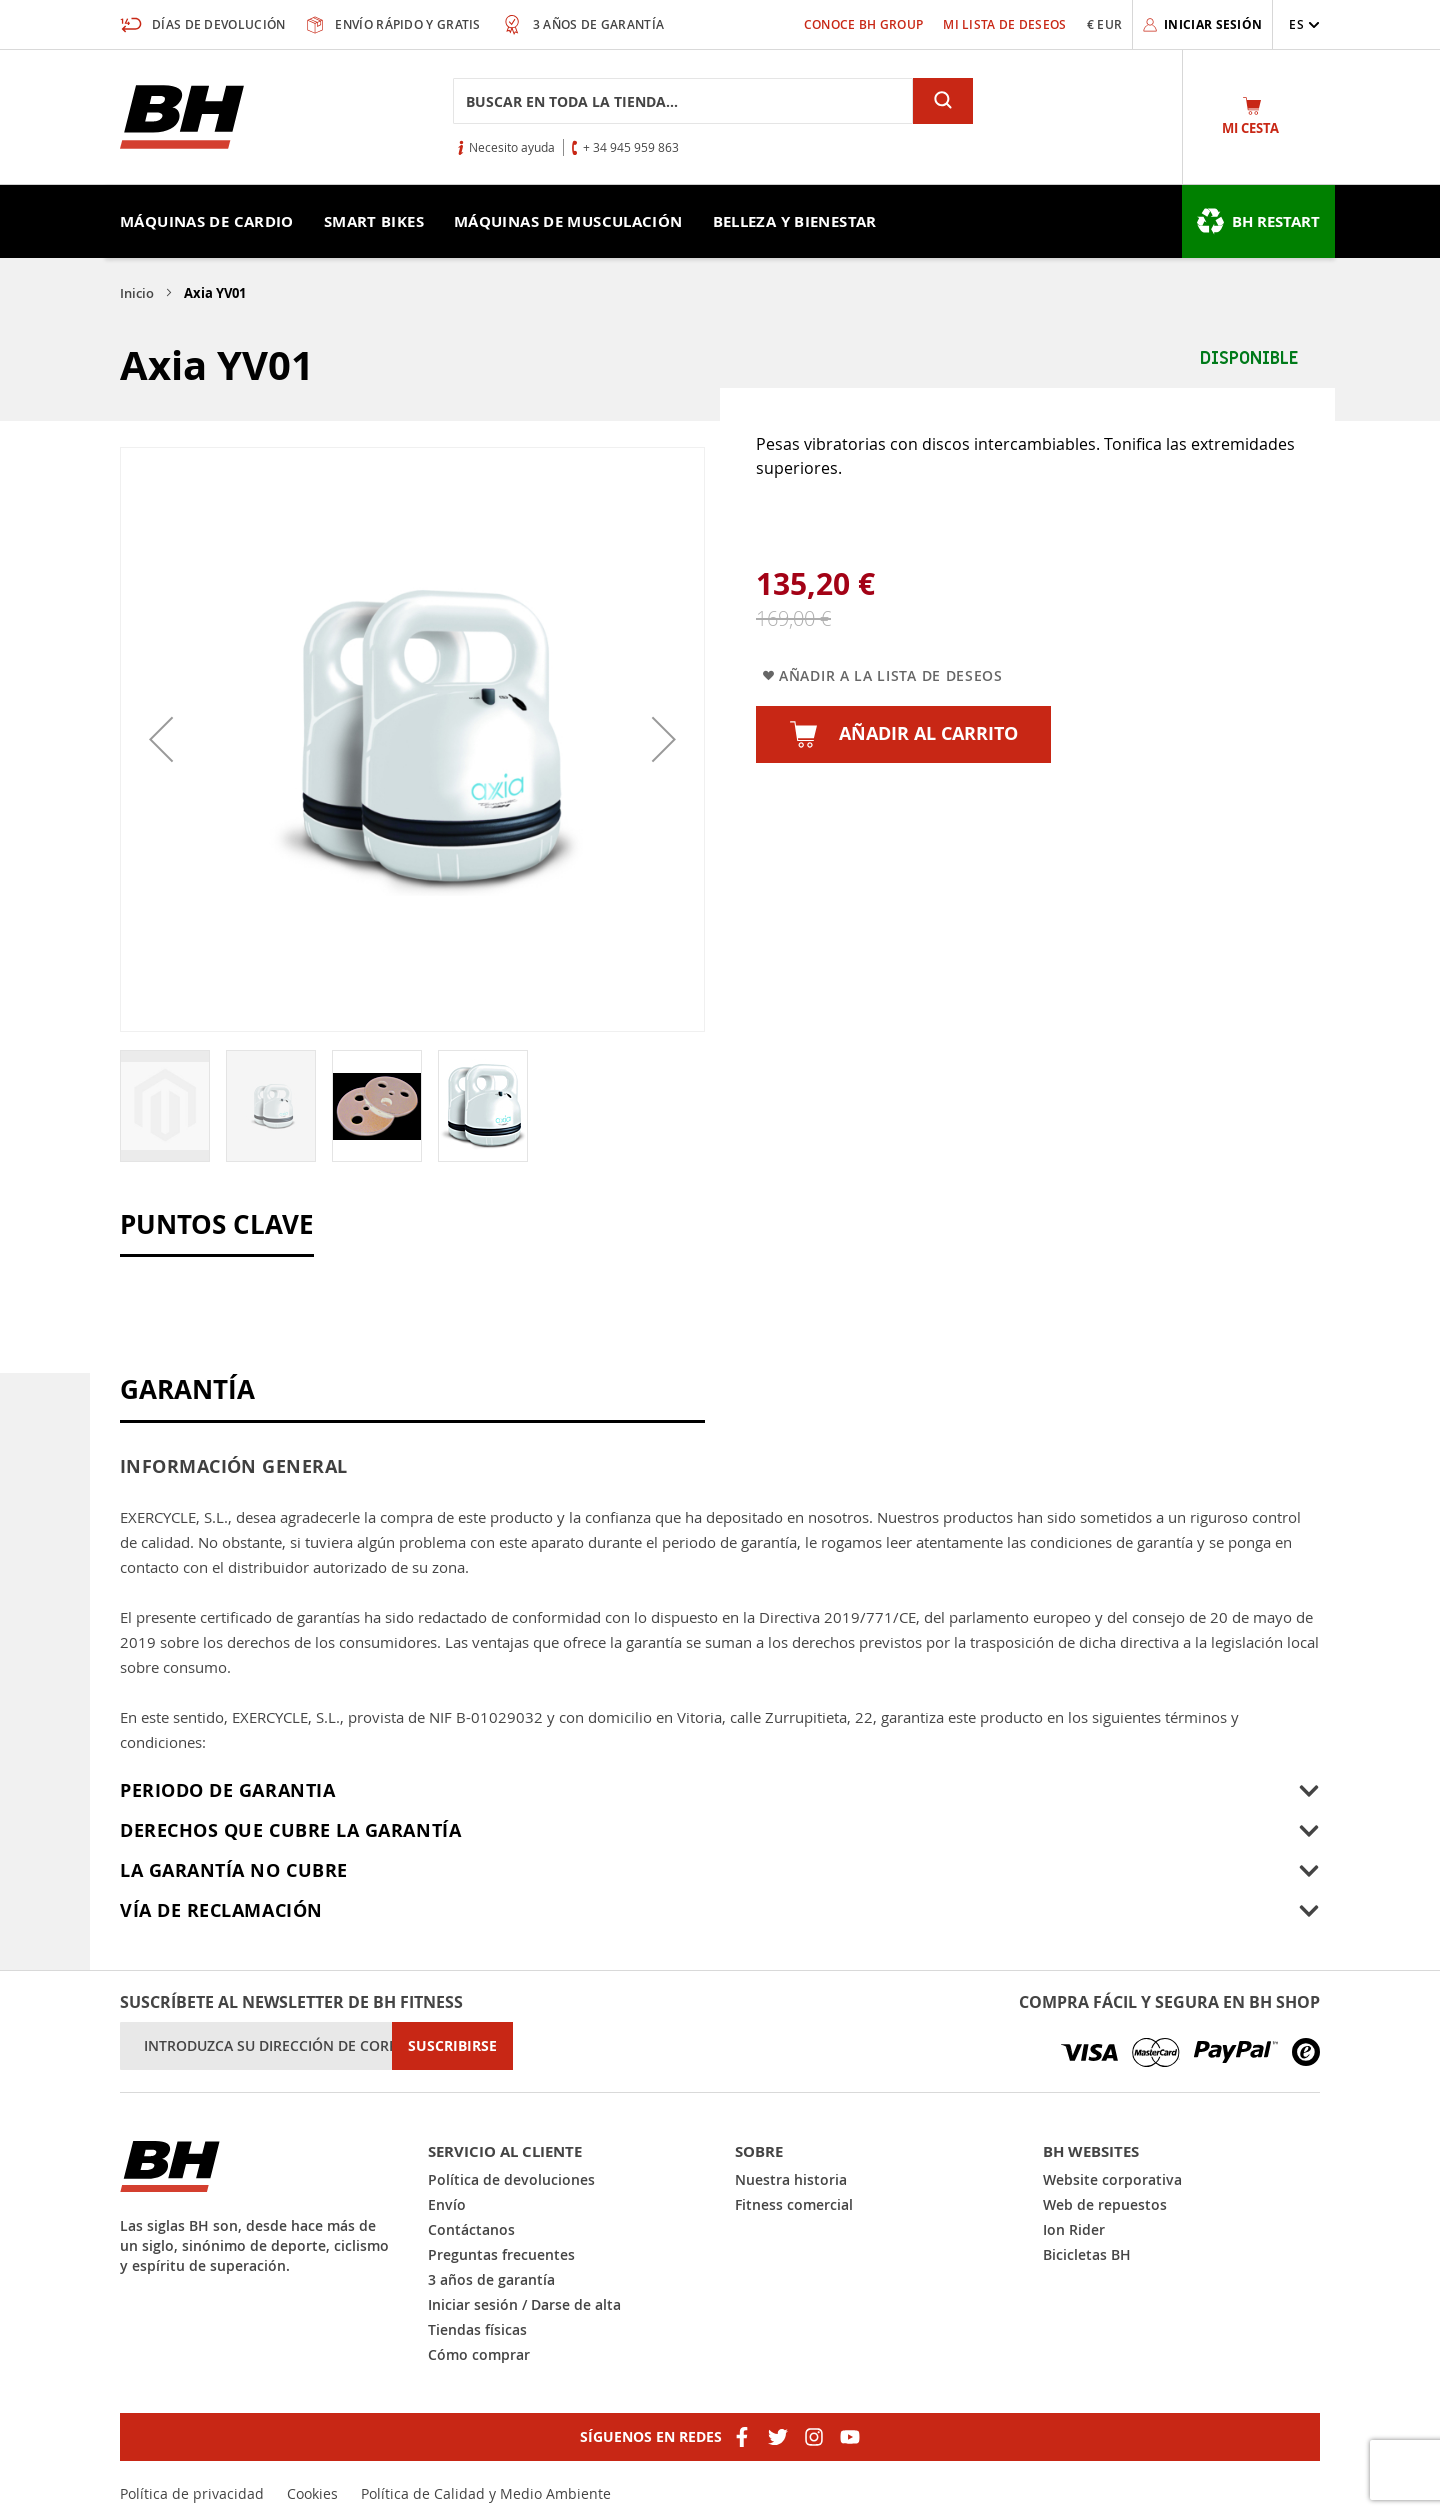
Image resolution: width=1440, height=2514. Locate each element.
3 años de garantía (491, 2279)
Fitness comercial (794, 2204)
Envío (447, 2204)
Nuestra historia (791, 2179)
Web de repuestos (1105, 2204)
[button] (1304, 24)
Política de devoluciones (511, 2179)
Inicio (137, 293)
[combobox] (683, 101)
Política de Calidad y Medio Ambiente (486, 2493)
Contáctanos (471, 2229)
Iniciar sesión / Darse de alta (524, 2304)
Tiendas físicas (477, 2329)
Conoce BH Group (864, 24)
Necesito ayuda (512, 147)
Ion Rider (1074, 2229)
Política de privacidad (192, 2493)
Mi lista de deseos (1004, 24)
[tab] (720, 1791)
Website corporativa (1112, 2179)
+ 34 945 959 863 (631, 147)
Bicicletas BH (1087, 2254)
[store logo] (182, 117)
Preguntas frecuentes (501, 2254)
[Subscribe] (452, 2046)
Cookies (312, 2493)
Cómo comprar (479, 2354)
